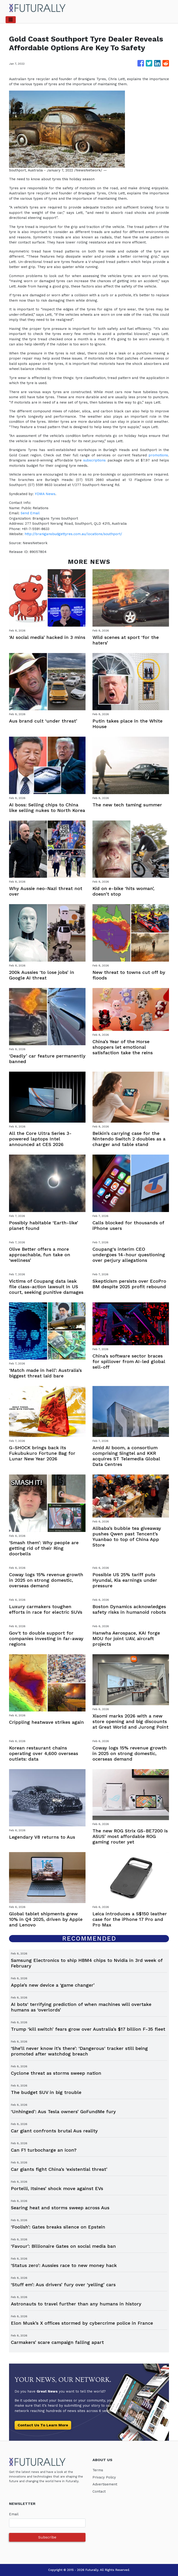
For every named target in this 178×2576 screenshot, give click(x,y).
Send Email (30, 513)
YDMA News (45, 494)
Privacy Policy (104, 2477)
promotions (158, 455)
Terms (97, 2470)
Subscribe (47, 2537)
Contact (99, 2491)
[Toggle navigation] (11, 19)
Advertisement (104, 2484)
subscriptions (94, 460)
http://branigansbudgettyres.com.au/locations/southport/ (73, 534)
